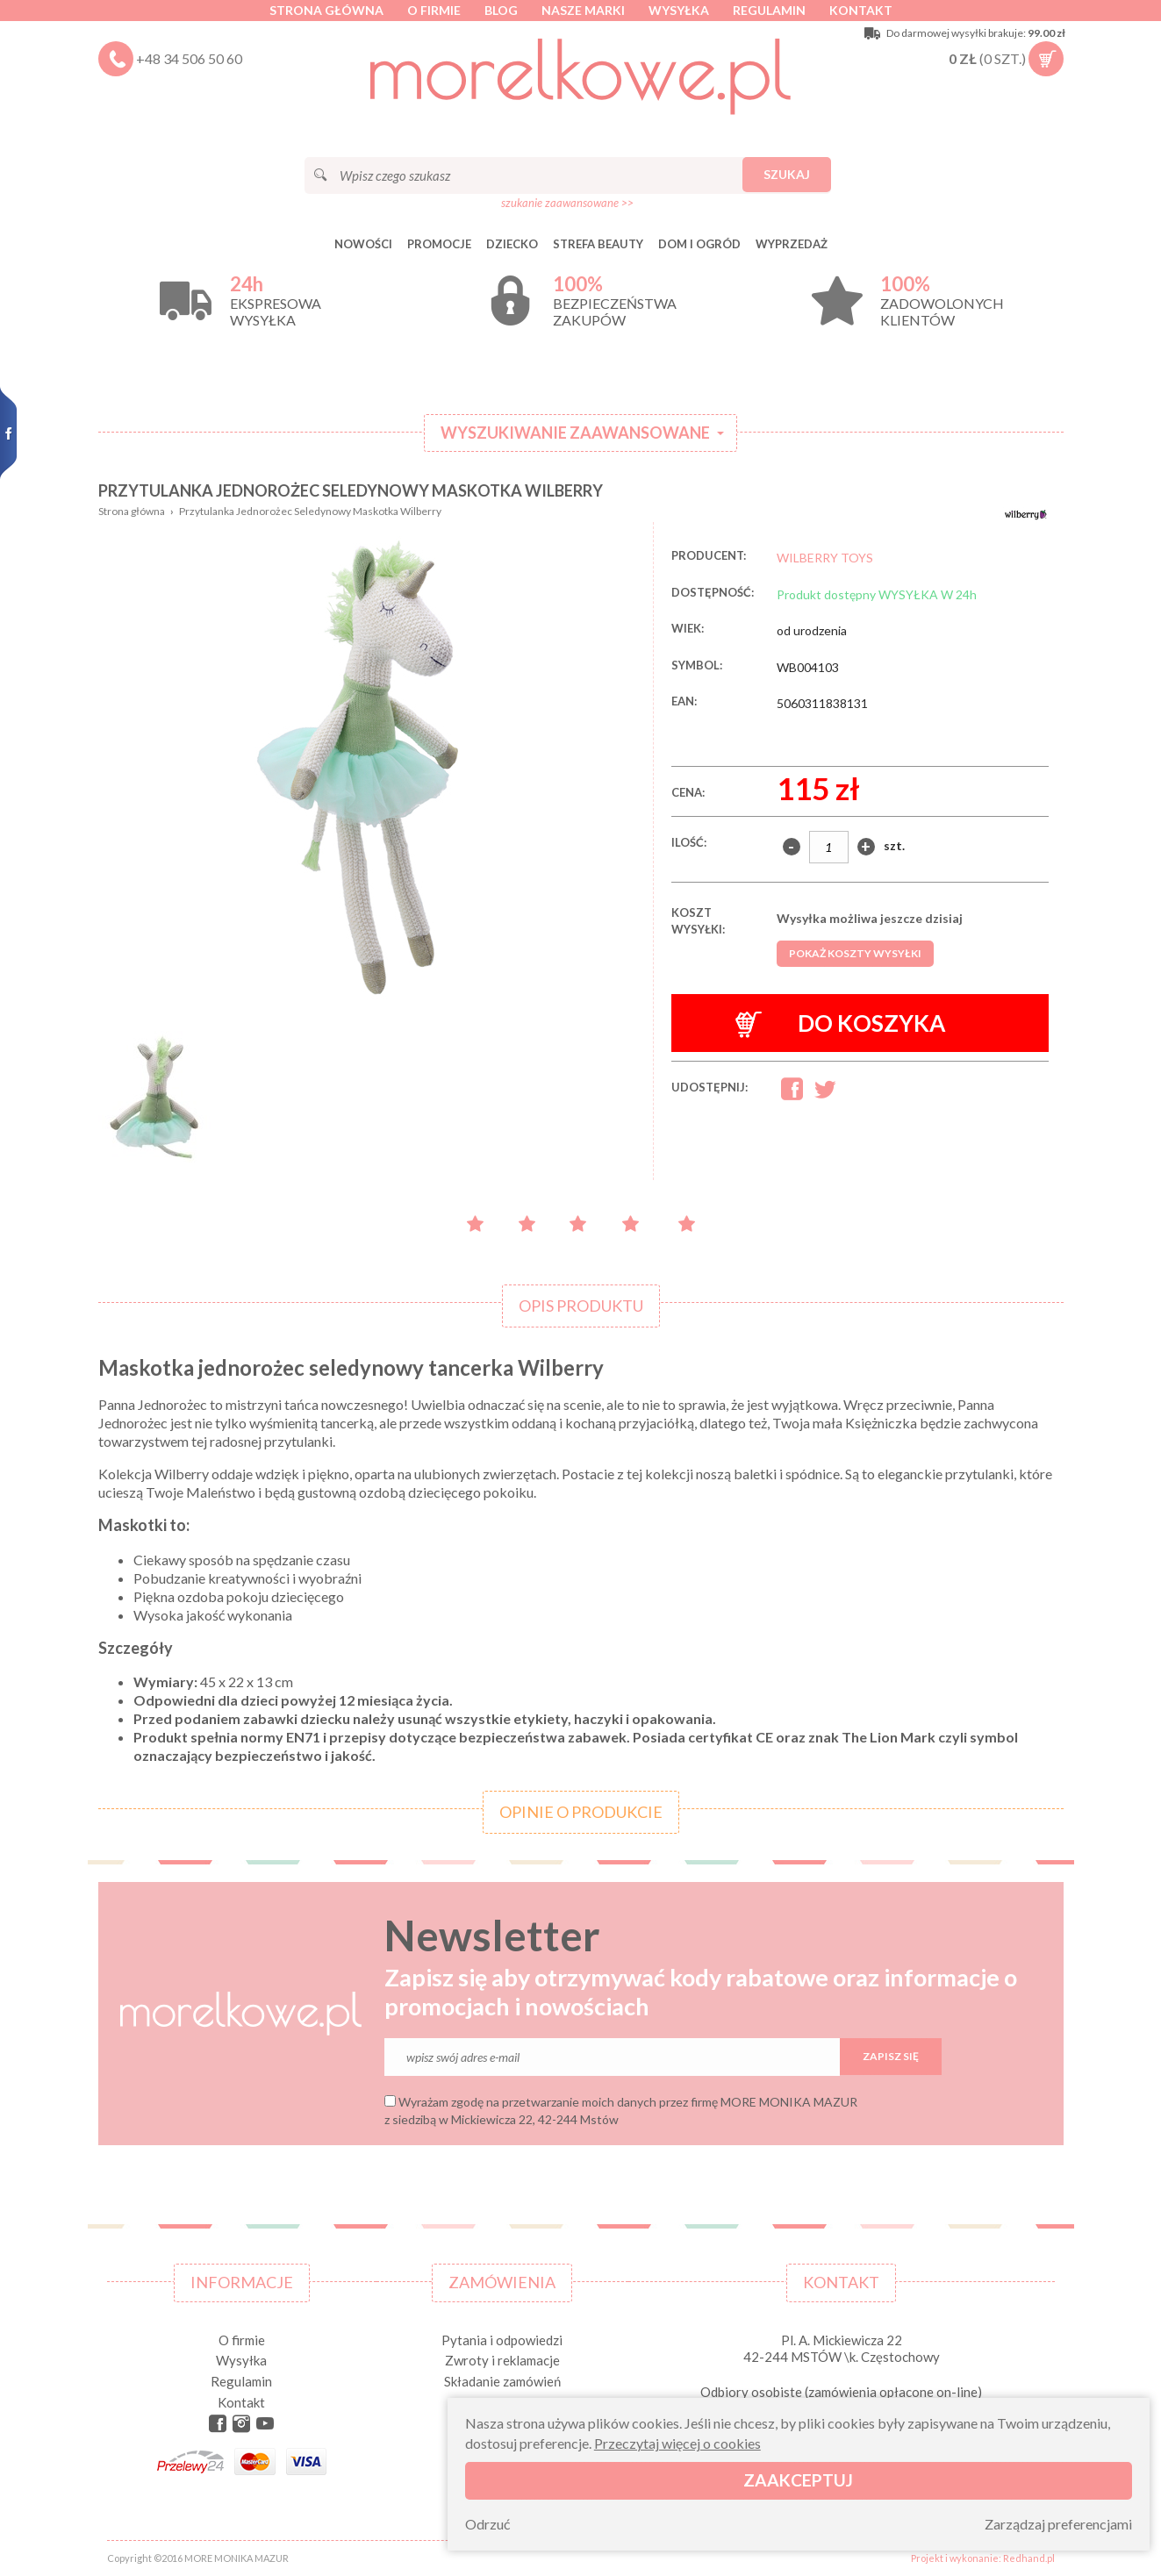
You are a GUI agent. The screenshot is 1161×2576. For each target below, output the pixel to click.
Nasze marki (583, 10)
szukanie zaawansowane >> (567, 203)
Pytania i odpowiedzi (502, 2340)
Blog (501, 10)
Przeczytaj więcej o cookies (677, 2443)
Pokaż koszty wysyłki (855, 953)
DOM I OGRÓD (699, 244)
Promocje (439, 244)
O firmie (434, 10)
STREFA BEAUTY (598, 244)
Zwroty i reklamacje (502, 2360)
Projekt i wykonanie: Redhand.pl (983, 2558)
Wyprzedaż (792, 244)
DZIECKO (512, 244)
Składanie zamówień (502, 2381)
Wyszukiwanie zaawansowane (575, 432)
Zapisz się (891, 2056)
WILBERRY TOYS (825, 557)
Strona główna (326, 10)
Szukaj (786, 174)
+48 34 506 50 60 (189, 58)
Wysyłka (679, 10)
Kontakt (860, 10)
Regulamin (769, 10)
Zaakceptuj (798, 2480)
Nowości (363, 244)
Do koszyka (840, 1023)
